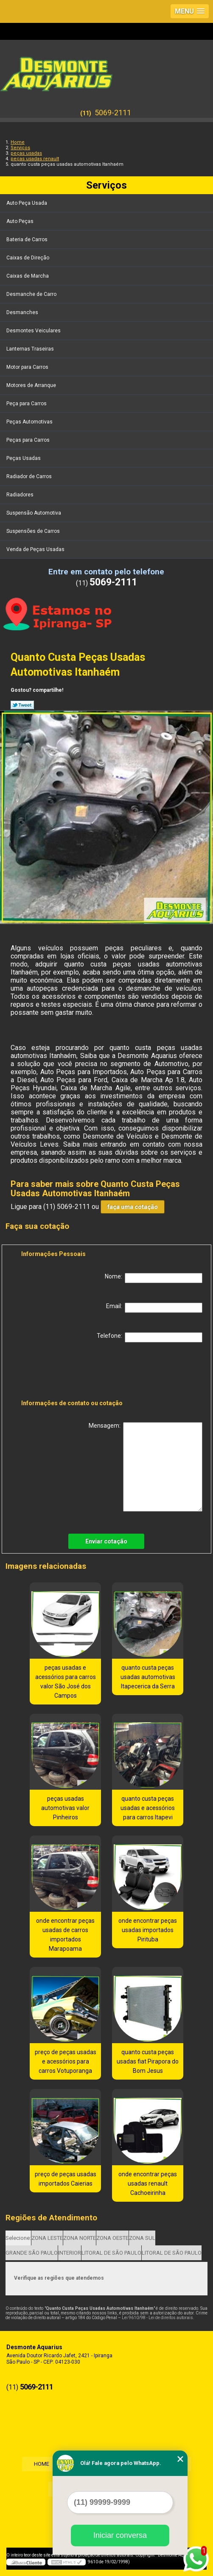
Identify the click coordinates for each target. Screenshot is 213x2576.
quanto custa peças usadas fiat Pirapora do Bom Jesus (148, 2061)
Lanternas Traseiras (30, 349)
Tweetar (22, 705)
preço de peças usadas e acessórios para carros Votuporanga (65, 2061)
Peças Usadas (24, 458)
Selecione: (18, 2238)
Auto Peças (20, 221)
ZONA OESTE (112, 2238)
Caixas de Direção (28, 258)
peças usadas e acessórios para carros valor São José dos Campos (65, 1681)
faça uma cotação (132, 1206)
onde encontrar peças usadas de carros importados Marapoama (65, 1934)
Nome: (153, 1278)
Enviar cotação (106, 1541)
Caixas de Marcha (28, 276)
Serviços (106, 185)
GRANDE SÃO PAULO (32, 2253)
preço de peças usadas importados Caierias (65, 2179)
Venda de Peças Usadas (36, 549)
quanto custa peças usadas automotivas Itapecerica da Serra (148, 1677)
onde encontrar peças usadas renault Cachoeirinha (147, 2183)
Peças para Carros (28, 440)
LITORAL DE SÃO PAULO (111, 2253)
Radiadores (20, 495)
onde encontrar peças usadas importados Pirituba (147, 1930)
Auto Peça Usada (27, 203)
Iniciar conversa (120, 2535)
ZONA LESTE (47, 2238)
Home (40, 2464)
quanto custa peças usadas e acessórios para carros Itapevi (148, 1808)
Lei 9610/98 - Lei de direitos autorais (157, 2317)
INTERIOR (69, 2253)
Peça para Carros (27, 404)
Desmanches (22, 312)
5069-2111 (113, 112)
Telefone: (149, 1337)
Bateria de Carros (27, 239)
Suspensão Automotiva (34, 513)
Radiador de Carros (29, 476)
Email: (154, 1308)
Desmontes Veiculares (34, 331)
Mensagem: (145, 1467)
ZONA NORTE (79, 2238)
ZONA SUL (142, 2238)
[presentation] (75, 1372)
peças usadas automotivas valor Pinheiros (65, 1808)
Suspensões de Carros (33, 531)
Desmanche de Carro (32, 294)
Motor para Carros (28, 367)
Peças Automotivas (30, 422)
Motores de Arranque (31, 385)
